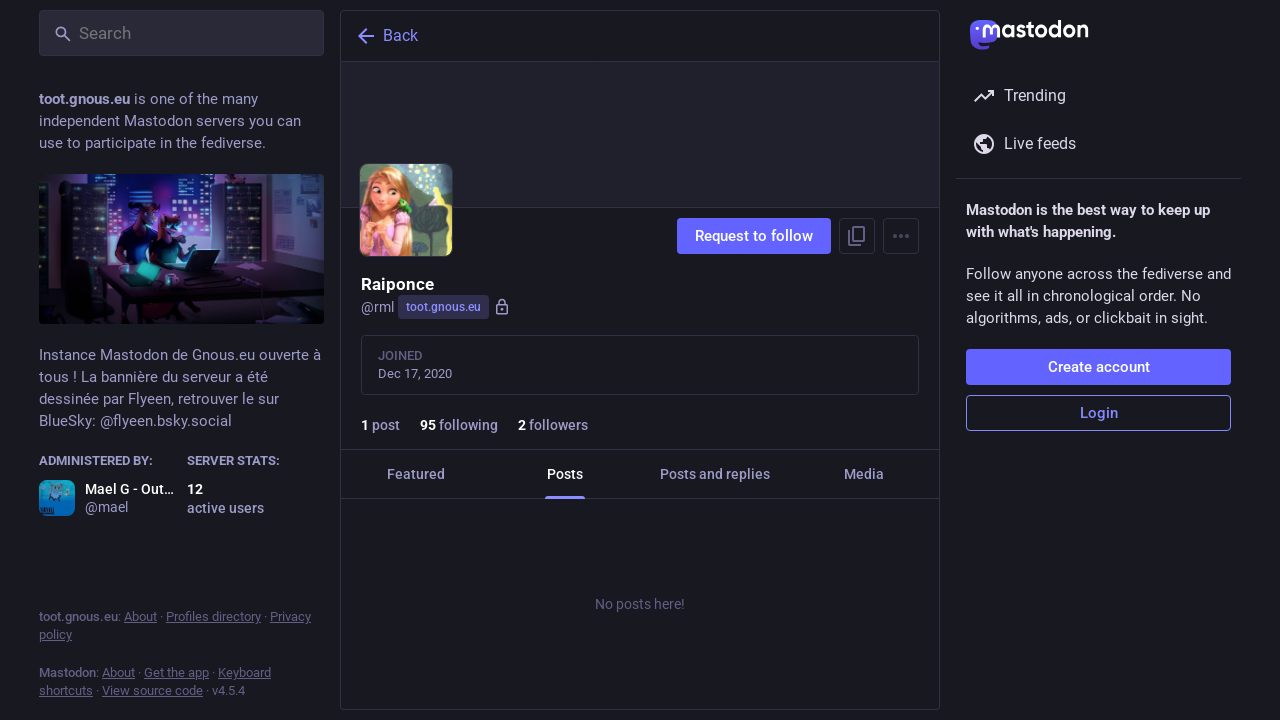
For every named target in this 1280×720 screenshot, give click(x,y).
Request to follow (754, 236)
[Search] (181, 33)
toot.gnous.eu (443, 307)
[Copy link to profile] (857, 236)
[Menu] (901, 236)
